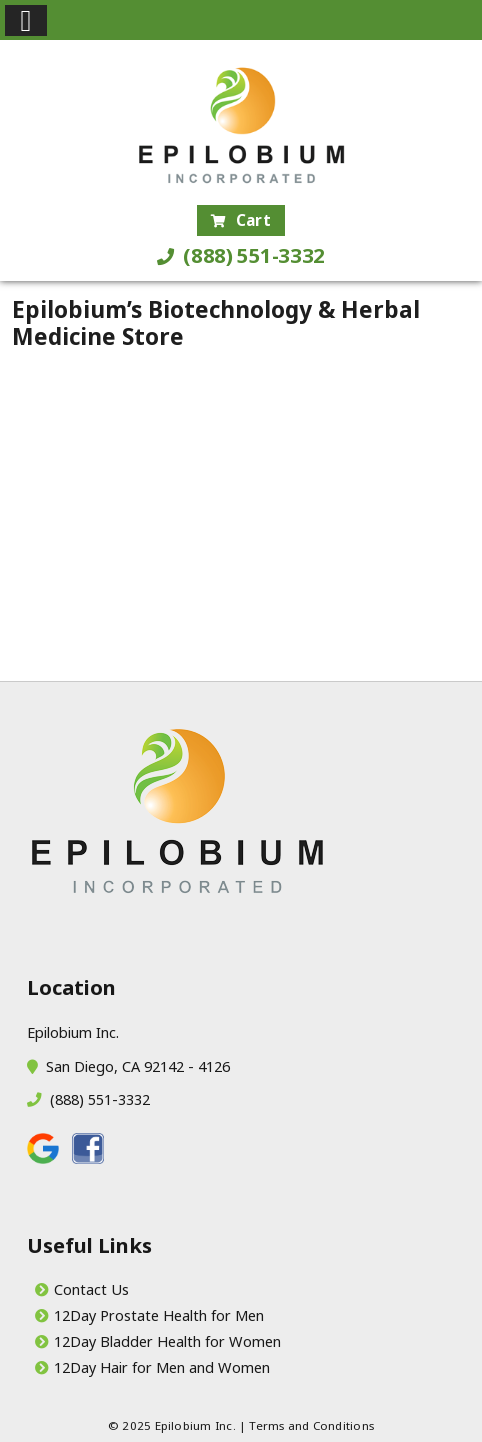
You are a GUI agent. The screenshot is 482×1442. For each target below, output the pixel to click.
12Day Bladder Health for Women (167, 1341)
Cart (241, 220)
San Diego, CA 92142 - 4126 (133, 1066)
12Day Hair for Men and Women (162, 1367)
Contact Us (91, 1289)
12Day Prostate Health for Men (159, 1315)
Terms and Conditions (311, 1425)
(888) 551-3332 (241, 256)
